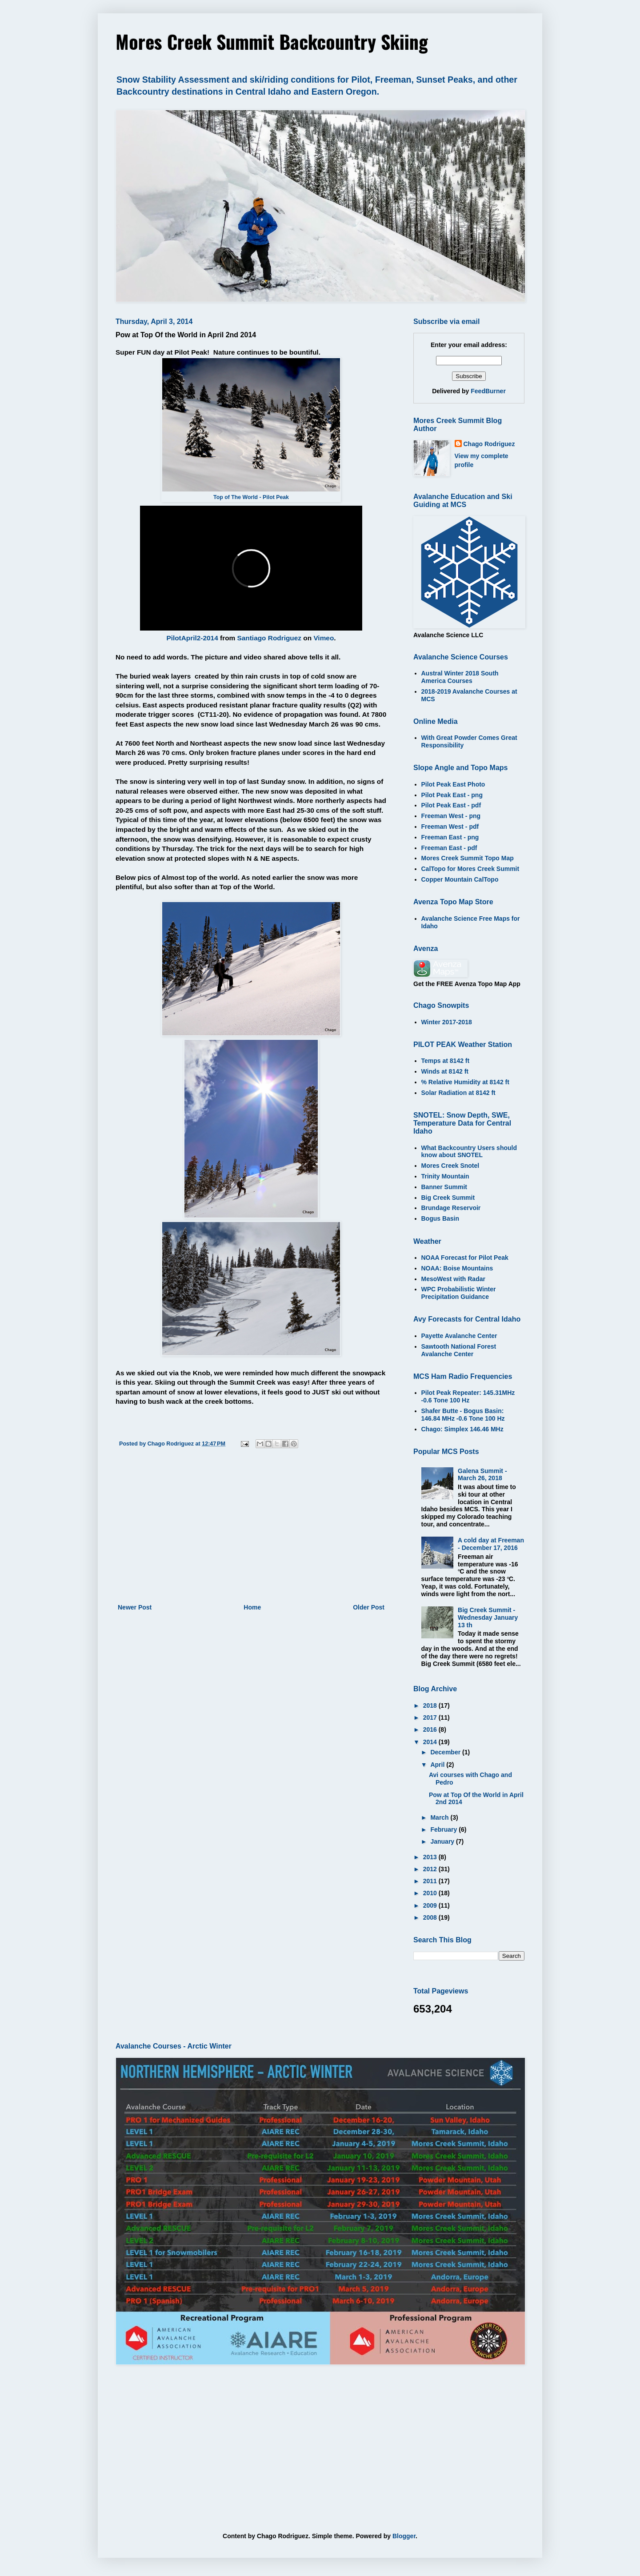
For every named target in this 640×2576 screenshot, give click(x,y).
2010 (431, 1893)
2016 (431, 1729)
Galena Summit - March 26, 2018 (482, 1474)
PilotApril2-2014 (192, 638)
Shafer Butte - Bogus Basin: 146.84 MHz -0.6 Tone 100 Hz (463, 1414)
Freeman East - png (450, 837)
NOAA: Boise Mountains (457, 1268)
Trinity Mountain (445, 1176)
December (446, 1752)
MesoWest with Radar (453, 1278)
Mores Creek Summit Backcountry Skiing (272, 41)
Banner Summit (444, 1186)
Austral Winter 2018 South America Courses (460, 677)
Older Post (368, 1607)
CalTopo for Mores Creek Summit (470, 868)
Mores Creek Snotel (450, 1165)
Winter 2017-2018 (446, 1022)
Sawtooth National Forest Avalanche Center (458, 1350)
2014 (431, 1741)
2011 (431, 1881)
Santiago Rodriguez (269, 638)
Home (252, 1607)
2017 (431, 1717)
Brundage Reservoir (451, 1207)
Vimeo (323, 638)
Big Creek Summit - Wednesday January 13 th (488, 1617)
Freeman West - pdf (450, 826)
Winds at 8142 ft (444, 1071)
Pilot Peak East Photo (453, 784)
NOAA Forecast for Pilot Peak (464, 1257)
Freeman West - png (451, 815)
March (440, 1817)
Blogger (404, 2536)
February (444, 1829)
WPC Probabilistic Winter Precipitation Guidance (458, 1293)
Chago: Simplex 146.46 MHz (462, 1429)
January (443, 1841)
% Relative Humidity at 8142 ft (465, 1082)
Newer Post (135, 1607)
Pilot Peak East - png (452, 795)
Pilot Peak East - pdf (451, 805)
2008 (431, 1917)
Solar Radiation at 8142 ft (458, 1092)
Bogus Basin (440, 1218)
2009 (431, 1905)
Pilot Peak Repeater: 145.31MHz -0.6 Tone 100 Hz (468, 1396)
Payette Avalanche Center (459, 1335)
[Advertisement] (251, 1528)
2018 (431, 1705)
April (438, 1764)
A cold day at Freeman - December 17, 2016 (491, 1544)
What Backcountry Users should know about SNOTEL (469, 1151)
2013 (431, 1857)
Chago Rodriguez (489, 443)
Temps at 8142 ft (445, 1060)
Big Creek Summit (448, 1197)
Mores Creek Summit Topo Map (467, 858)
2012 (431, 1869)
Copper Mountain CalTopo (460, 879)
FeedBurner (488, 391)
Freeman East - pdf (449, 847)
